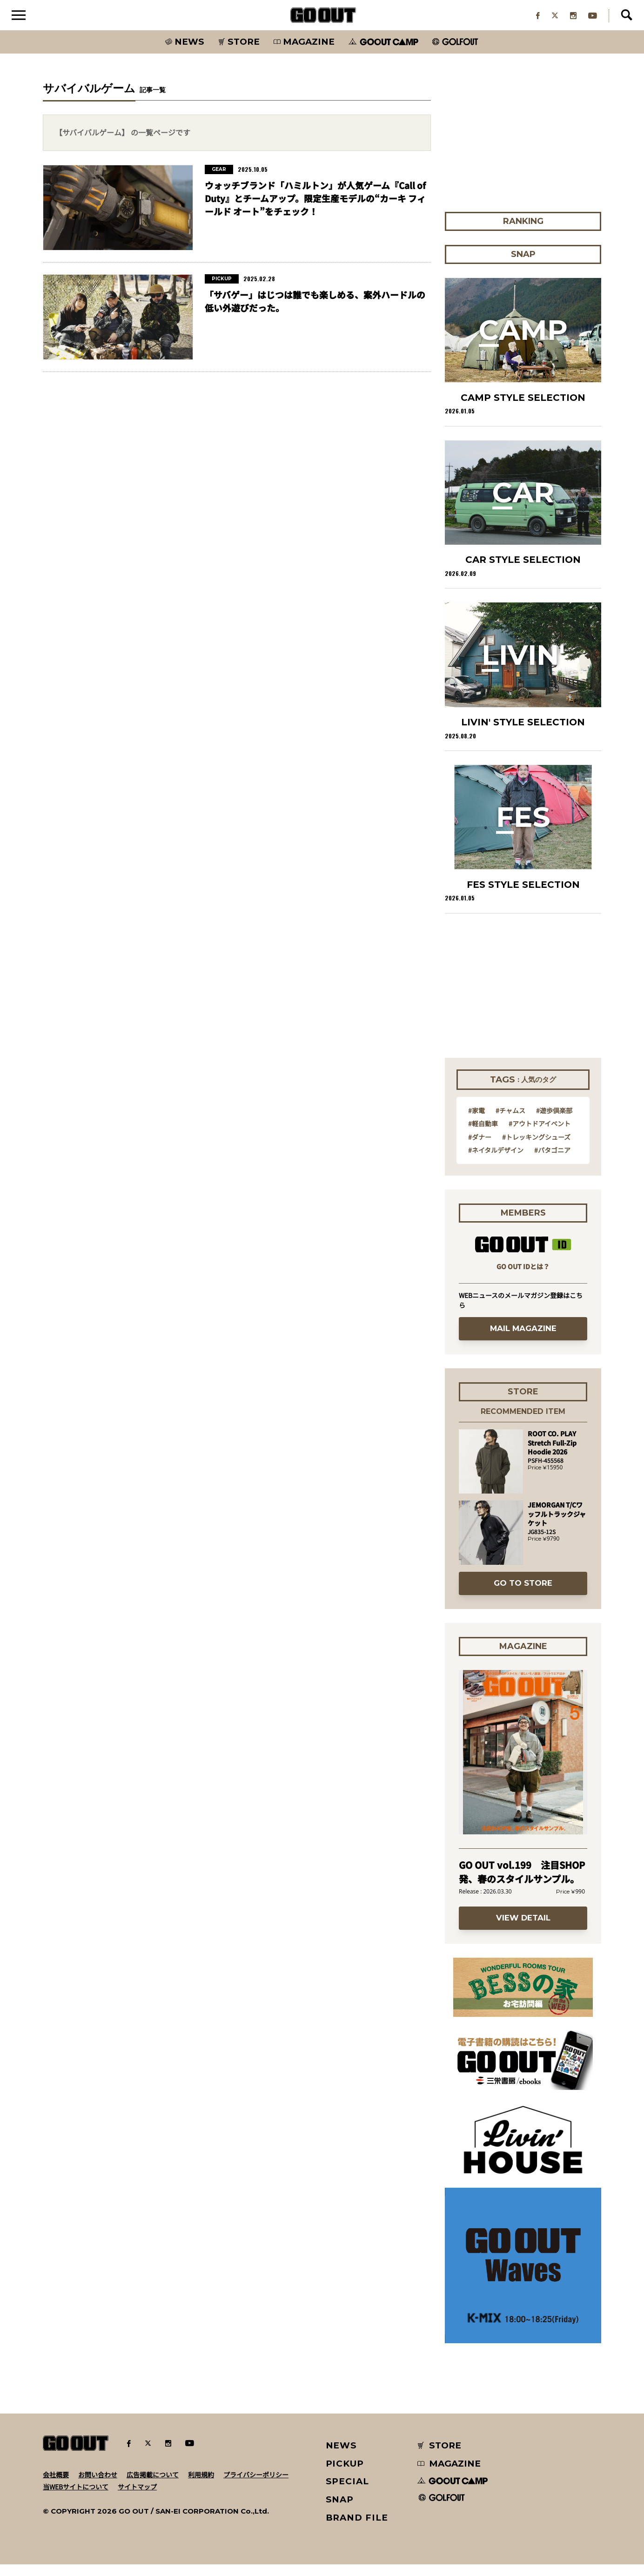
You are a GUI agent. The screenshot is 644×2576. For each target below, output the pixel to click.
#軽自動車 (483, 1135)
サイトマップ (137, 2498)
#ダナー (479, 1148)
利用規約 (201, 2486)
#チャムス (510, 1122)
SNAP (340, 2511)
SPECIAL (347, 2493)
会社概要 (56, 2486)
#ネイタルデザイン (495, 1161)
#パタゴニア (552, 1161)
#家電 (476, 1122)
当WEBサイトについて (75, 2498)
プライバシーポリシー (255, 2486)
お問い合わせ (97, 2486)
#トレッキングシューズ (536, 1148)
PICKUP (345, 2475)
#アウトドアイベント (539, 1135)
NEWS (341, 2457)
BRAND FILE (357, 2529)
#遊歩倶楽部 (554, 1122)
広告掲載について (153, 2486)
